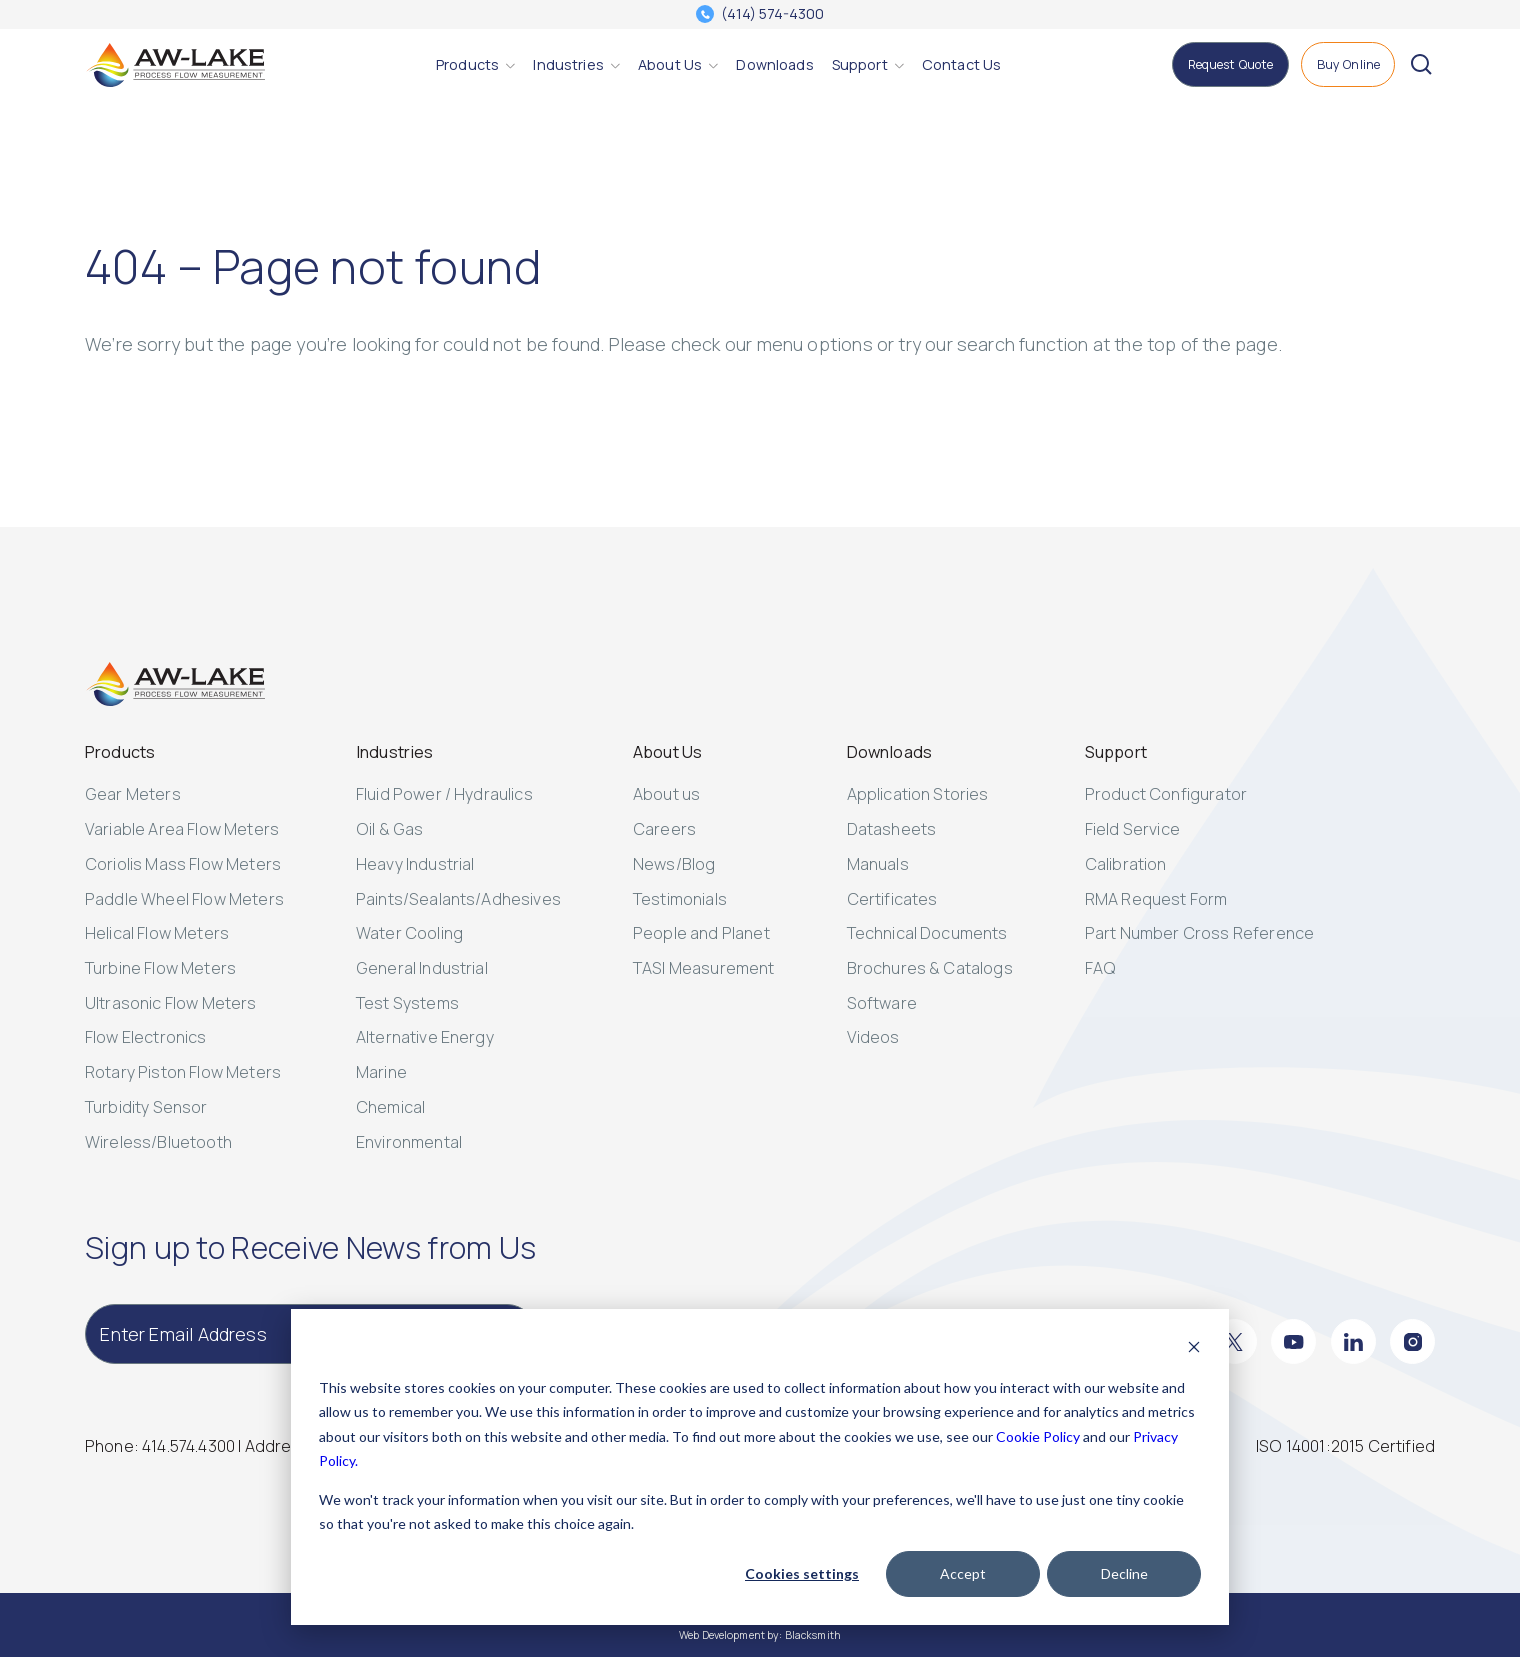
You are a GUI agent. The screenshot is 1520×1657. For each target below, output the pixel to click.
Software (882, 1003)
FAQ (1101, 968)
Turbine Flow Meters (160, 968)
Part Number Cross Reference (1199, 933)
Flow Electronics (146, 1037)
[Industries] (568, 64)
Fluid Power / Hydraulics (444, 794)
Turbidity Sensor (146, 1107)
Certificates (892, 899)
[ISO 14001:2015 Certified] (1345, 1447)
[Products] (467, 64)
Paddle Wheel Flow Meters (184, 899)
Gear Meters (133, 794)
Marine (381, 1072)
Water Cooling (409, 933)
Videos (873, 1037)
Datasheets (892, 829)
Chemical (390, 1107)
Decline (1124, 1573)
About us (666, 794)
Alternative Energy (425, 1037)
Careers (664, 829)
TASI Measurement (704, 968)
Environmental (409, 1142)
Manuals (878, 864)
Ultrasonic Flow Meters (171, 1003)
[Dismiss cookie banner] (1194, 1349)
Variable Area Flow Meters (182, 829)
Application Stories (918, 794)
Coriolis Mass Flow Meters (183, 864)
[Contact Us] (961, 64)
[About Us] (670, 64)
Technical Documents (927, 933)
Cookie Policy (1038, 1436)
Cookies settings (802, 1573)
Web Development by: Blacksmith (760, 1635)
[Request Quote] (1230, 64)
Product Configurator (1166, 794)
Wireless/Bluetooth (158, 1142)
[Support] (860, 64)
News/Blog (674, 864)
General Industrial (422, 968)
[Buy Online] (1348, 64)
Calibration (1126, 864)
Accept (963, 1573)
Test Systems (407, 1003)
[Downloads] (774, 64)
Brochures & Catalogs (930, 968)
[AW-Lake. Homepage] (175, 65)
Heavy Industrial (415, 864)
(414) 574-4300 (772, 14)
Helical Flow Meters (157, 933)
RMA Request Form (1156, 899)
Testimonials (680, 899)
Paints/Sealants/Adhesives (458, 899)
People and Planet (701, 933)
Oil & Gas (389, 829)
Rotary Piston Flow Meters (183, 1072)
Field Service (1132, 829)
